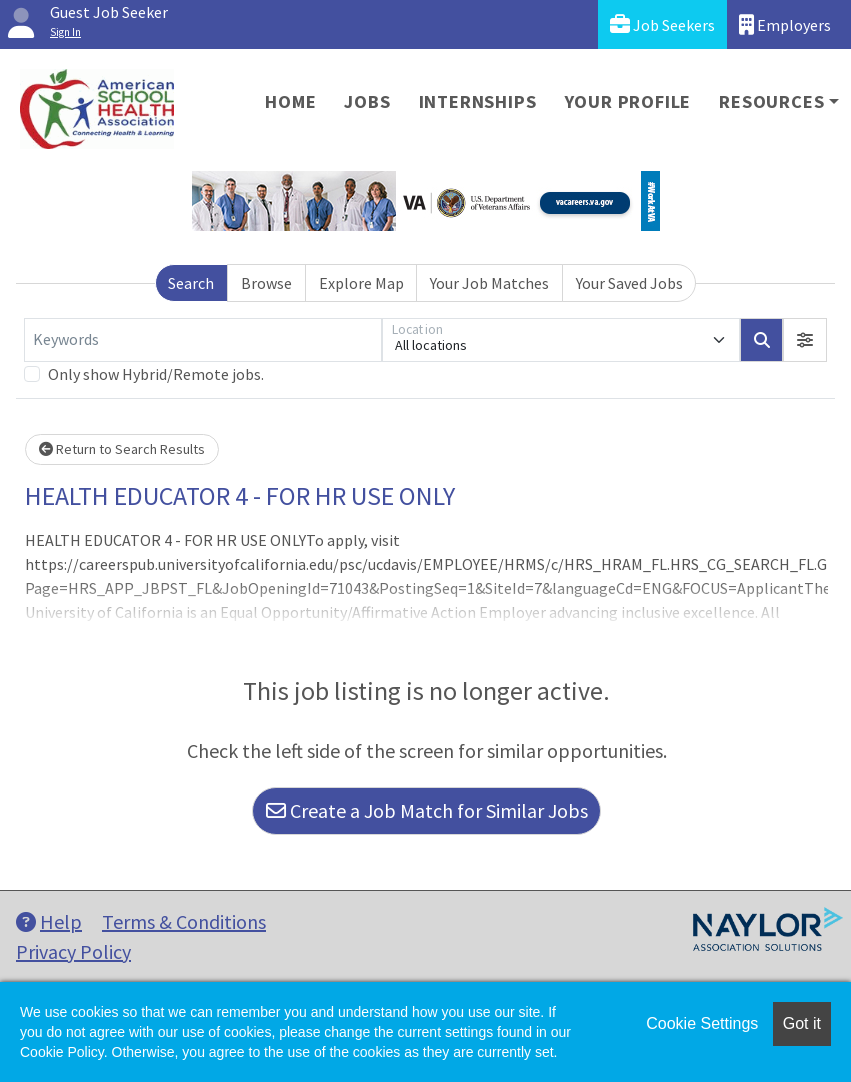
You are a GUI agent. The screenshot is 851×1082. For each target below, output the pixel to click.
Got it (802, 1023)
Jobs (367, 101)
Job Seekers (662, 24)
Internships (478, 101)
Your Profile (628, 101)
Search (191, 283)
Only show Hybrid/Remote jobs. (156, 374)
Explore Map (361, 283)
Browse (266, 283)
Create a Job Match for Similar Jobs (427, 810)
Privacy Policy (73, 951)
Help (49, 921)
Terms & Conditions (184, 921)
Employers (785, 24)
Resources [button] (771, 101)
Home (290, 101)
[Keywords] (203, 340)
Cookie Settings (702, 1023)
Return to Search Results (122, 449)
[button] (805, 340)
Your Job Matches (489, 283)
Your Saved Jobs (629, 283)
